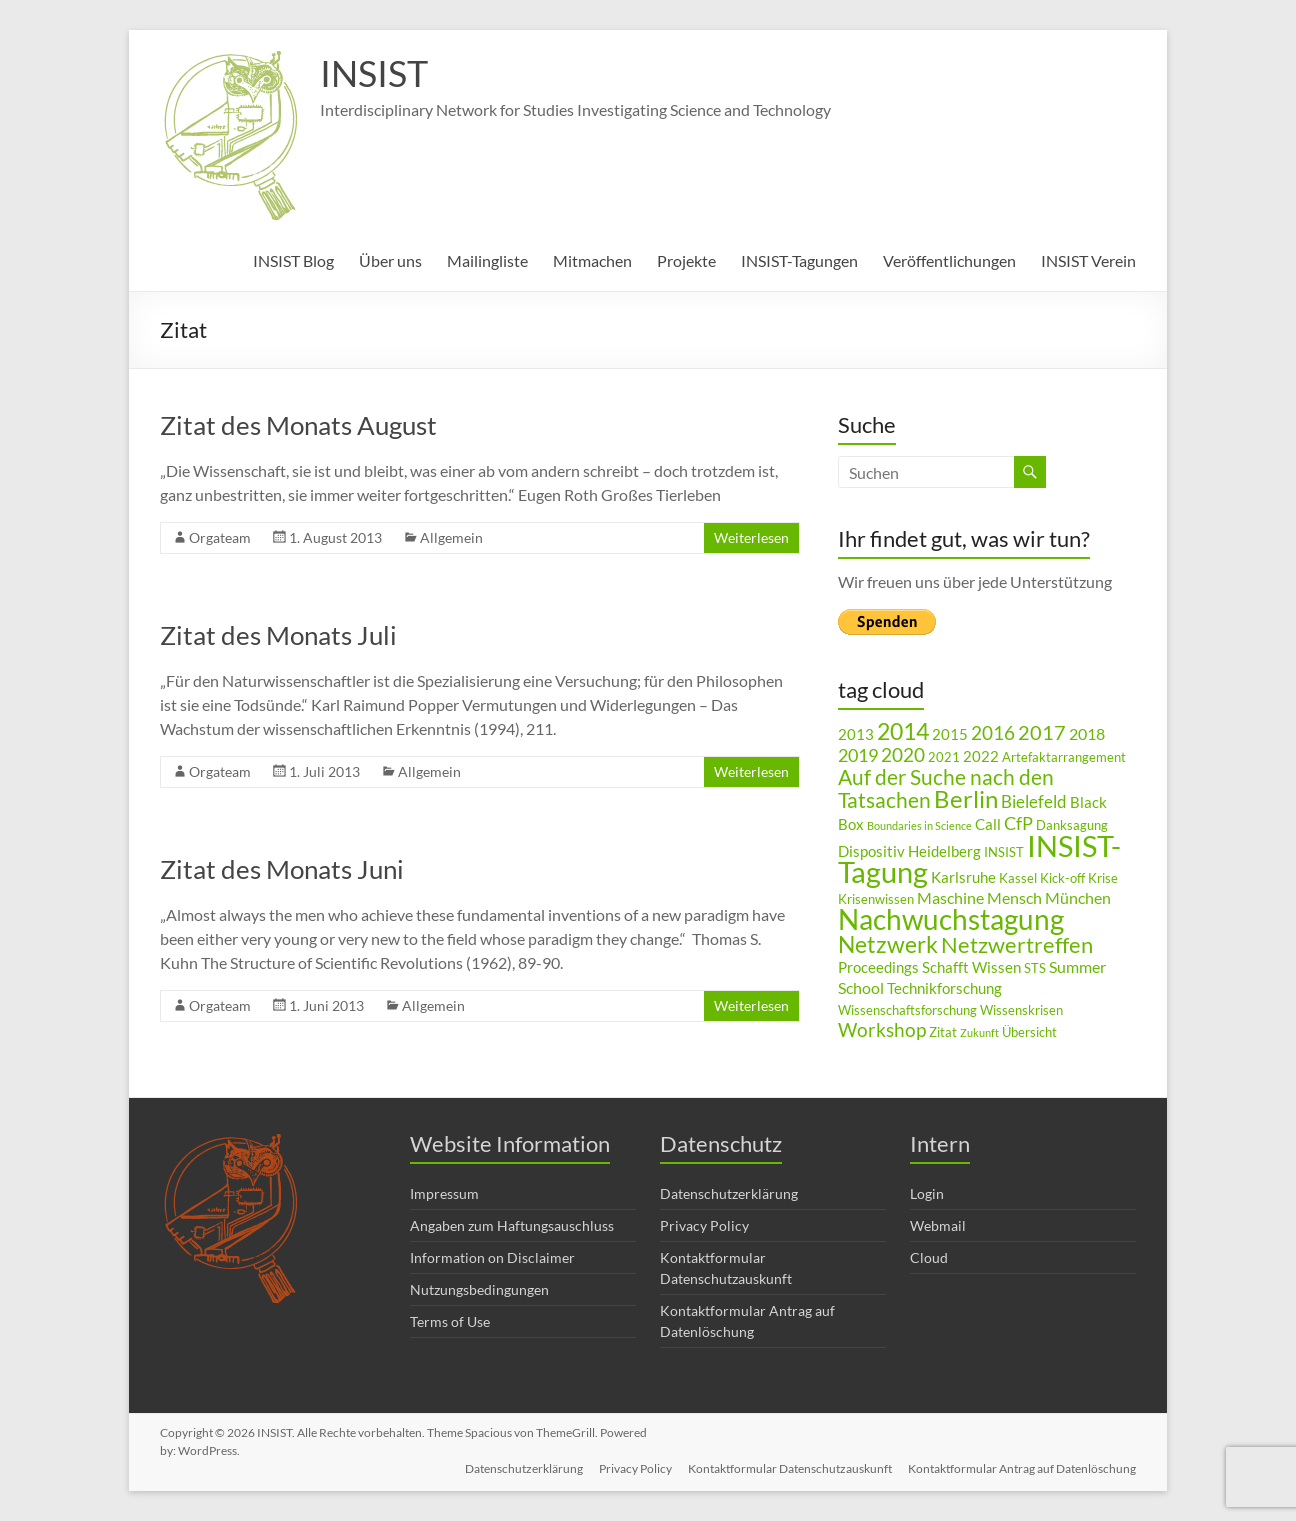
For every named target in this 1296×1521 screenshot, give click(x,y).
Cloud (929, 1257)
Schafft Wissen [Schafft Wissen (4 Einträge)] (971, 967)
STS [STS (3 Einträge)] (1035, 968)
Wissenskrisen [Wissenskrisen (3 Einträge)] (1021, 1010)
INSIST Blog (293, 260)
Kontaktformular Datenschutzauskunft (790, 1468)
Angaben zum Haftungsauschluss (512, 1225)
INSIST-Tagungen (799, 260)
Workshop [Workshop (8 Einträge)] (882, 1029)
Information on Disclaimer (492, 1257)
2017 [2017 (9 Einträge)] (1042, 732)
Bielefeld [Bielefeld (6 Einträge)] (1034, 801)
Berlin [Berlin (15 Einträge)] (966, 799)
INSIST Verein (1088, 260)
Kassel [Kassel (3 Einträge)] (1018, 878)
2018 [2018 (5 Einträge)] (1087, 733)
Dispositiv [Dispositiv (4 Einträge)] (871, 851)
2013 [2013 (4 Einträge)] (856, 734)
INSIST (374, 73)
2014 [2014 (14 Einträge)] (903, 731)
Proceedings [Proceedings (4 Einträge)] (878, 967)
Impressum (444, 1193)
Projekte (686, 260)
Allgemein (451, 537)
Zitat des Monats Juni (282, 869)
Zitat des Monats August (298, 425)
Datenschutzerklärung (729, 1193)
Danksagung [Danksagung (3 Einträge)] (1072, 825)
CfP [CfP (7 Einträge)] (1018, 823)
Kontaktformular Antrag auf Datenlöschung (1022, 1468)
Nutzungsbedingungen (479, 1289)
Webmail (938, 1225)
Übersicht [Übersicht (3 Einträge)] (1029, 1032)
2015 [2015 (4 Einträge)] (950, 734)
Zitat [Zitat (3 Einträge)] (943, 1032)
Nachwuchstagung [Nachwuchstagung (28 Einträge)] (951, 919)
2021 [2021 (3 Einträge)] (944, 757)
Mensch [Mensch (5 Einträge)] (1014, 897)
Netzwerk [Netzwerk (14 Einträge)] (888, 944)
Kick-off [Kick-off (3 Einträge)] (1062, 878)
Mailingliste (487, 260)
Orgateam (220, 537)
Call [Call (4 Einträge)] (988, 824)
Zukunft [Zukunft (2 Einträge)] (979, 1032)
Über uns (390, 260)
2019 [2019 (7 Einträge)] (858, 755)
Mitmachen (592, 260)
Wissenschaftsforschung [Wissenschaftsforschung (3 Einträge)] (907, 1010)
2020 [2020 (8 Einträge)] (903, 754)
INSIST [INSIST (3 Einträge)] (1004, 852)
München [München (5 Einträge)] (1078, 897)
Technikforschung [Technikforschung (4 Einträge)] (944, 988)
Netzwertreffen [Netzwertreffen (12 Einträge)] (1017, 944)
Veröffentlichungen (949, 260)
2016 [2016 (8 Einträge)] (993, 732)
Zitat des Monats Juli (278, 635)
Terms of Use (450, 1321)
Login (927, 1193)
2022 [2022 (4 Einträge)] (981, 756)
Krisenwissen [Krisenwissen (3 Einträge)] (876, 899)
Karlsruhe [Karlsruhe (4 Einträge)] (963, 877)
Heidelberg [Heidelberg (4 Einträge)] (944, 851)
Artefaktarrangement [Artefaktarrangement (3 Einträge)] (1064, 757)
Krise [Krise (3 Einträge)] (1103, 878)
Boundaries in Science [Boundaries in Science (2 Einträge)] (919, 825)
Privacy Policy (704, 1225)
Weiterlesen (751, 537)
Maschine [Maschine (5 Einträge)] (950, 897)
